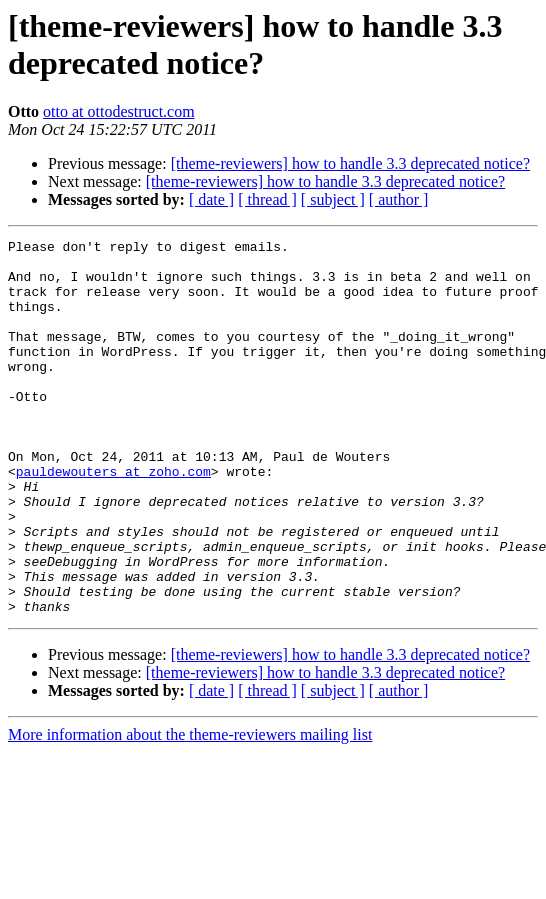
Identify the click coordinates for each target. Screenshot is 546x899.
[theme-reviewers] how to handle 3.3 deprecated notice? (350, 163)
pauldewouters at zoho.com (113, 519)
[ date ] (211, 199)
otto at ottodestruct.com (119, 111)
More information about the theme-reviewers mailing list (190, 809)
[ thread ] (267, 199)
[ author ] (399, 199)
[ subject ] (333, 199)
